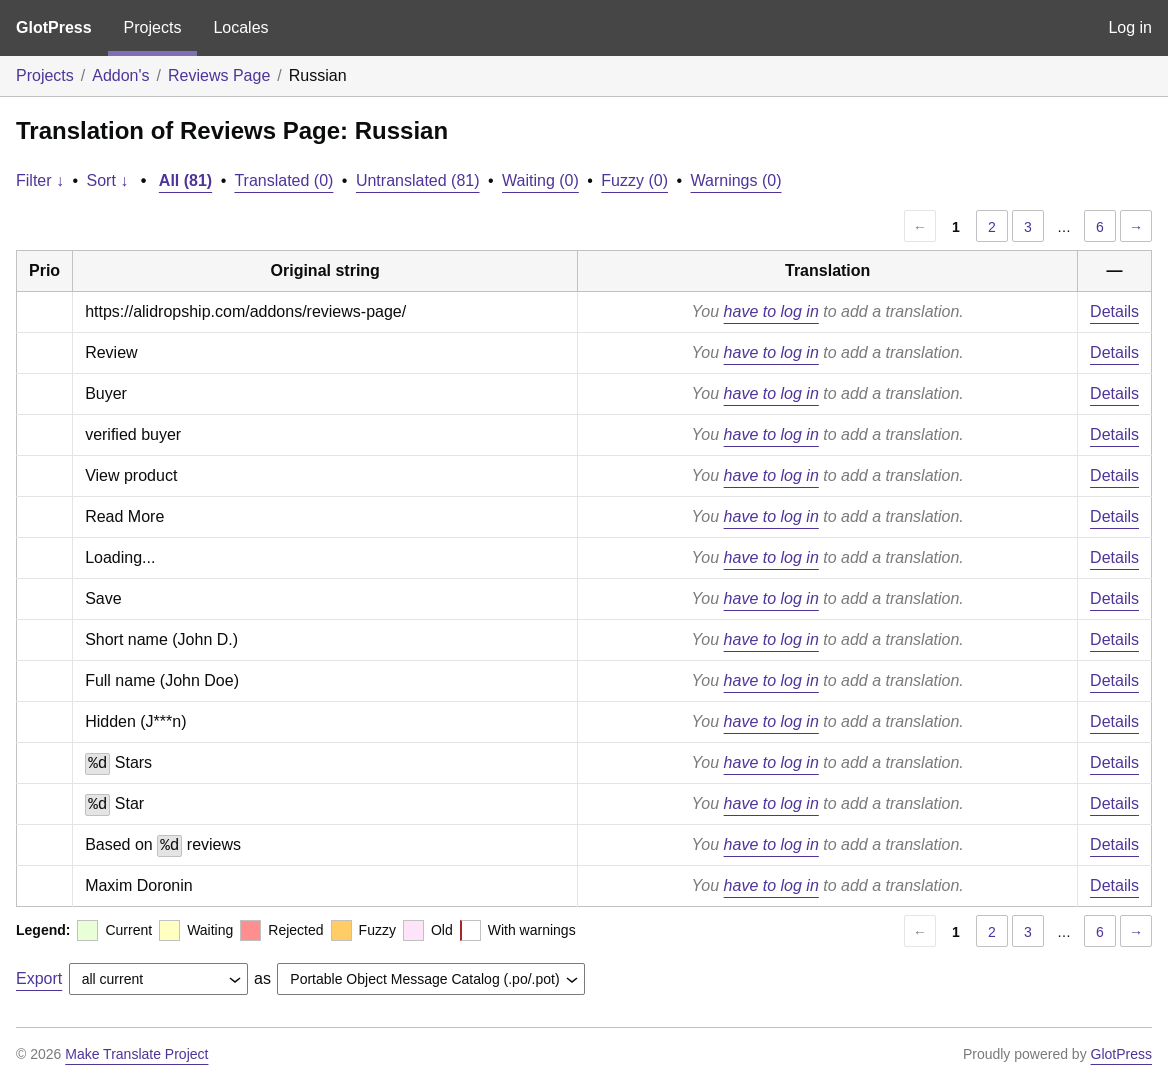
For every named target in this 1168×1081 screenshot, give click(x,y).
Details (1114, 311)
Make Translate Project (136, 1054)
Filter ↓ (40, 180)
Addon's (120, 75)
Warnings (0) (736, 180)
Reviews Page (219, 75)
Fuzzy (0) (634, 180)
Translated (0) (283, 180)
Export (39, 978)
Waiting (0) (540, 180)
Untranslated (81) (418, 180)
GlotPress (54, 27)
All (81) (185, 180)
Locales (240, 27)
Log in (1130, 27)
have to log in (771, 311)
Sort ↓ (108, 180)
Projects (153, 27)
